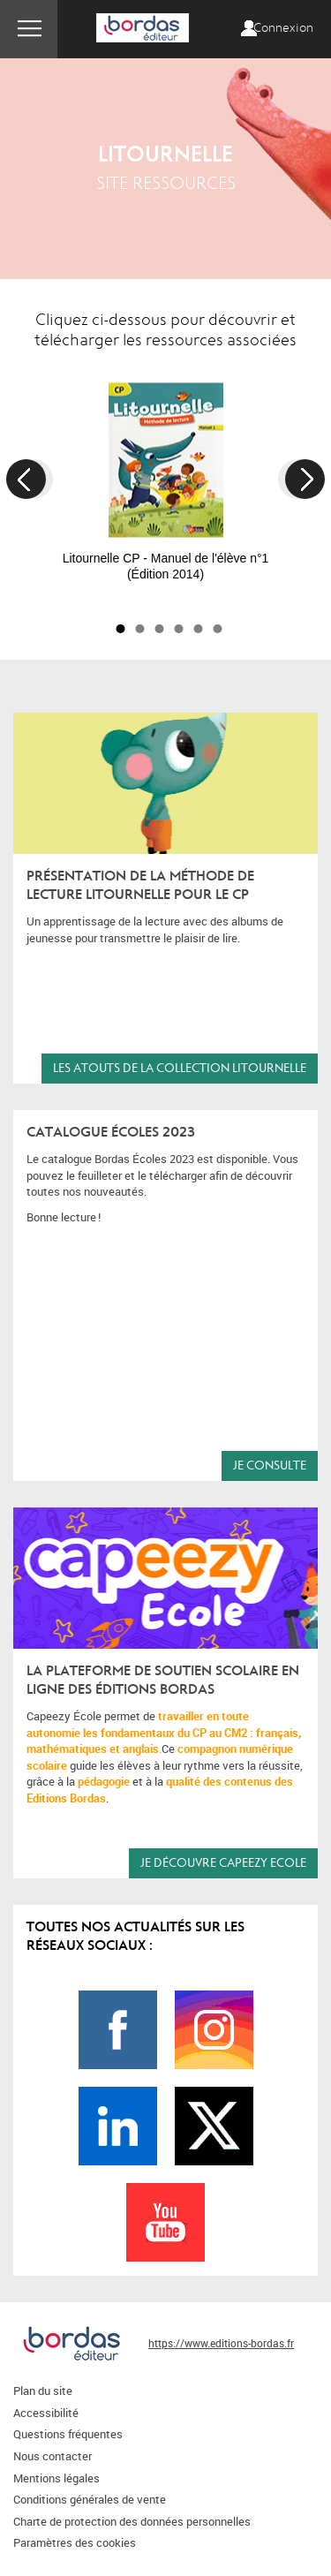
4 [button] (179, 628)
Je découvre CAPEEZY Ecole (223, 1862)
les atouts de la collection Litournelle (179, 1068)
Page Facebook (118, 2030)
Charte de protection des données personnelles (132, 2521)
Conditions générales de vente (89, 2499)
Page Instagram (214, 2030)
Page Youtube (165, 2222)
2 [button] (140, 628)
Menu (28, 29)
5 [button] (198, 628)
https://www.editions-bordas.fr (221, 2343)
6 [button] (218, 628)
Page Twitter (214, 2126)
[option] (165, 473)
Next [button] (305, 479)
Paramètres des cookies (74, 2542)
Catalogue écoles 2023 (110, 1132)
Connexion (283, 28)
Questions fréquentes (68, 2434)
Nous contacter (52, 2456)
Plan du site (42, 2390)
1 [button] (121, 628)
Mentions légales (56, 2478)
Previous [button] (26, 479)
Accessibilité (46, 2413)
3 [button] (159, 628)
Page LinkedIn (118, 2126)
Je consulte (269, 1465)
